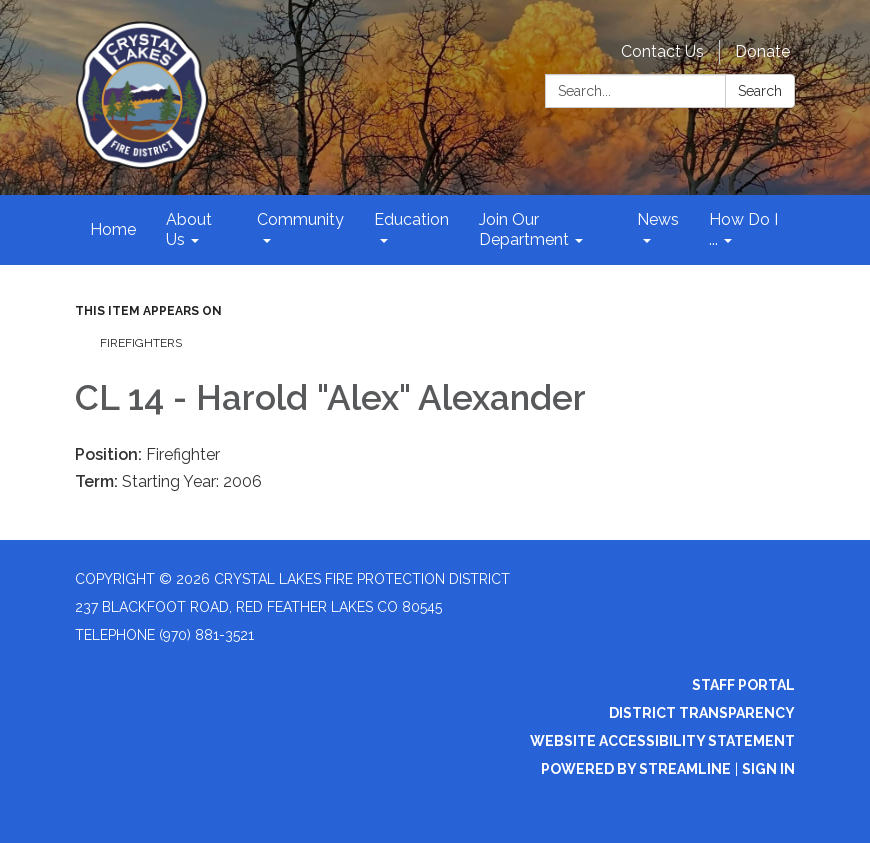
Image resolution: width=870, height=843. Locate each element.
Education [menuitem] (411, 219)
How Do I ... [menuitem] (743, 229)
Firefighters (141, 343)
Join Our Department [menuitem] (524, 229)
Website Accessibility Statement (662, 741)
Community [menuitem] (300, 219)
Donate (762, 51)
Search (760, 91)
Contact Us (662, 51)
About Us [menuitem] (189, 229)
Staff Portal (743, 685)
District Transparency (702, 713)
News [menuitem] (658, 219)
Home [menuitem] (113, 229)
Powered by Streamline (636, 769)
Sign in (768, 769)
